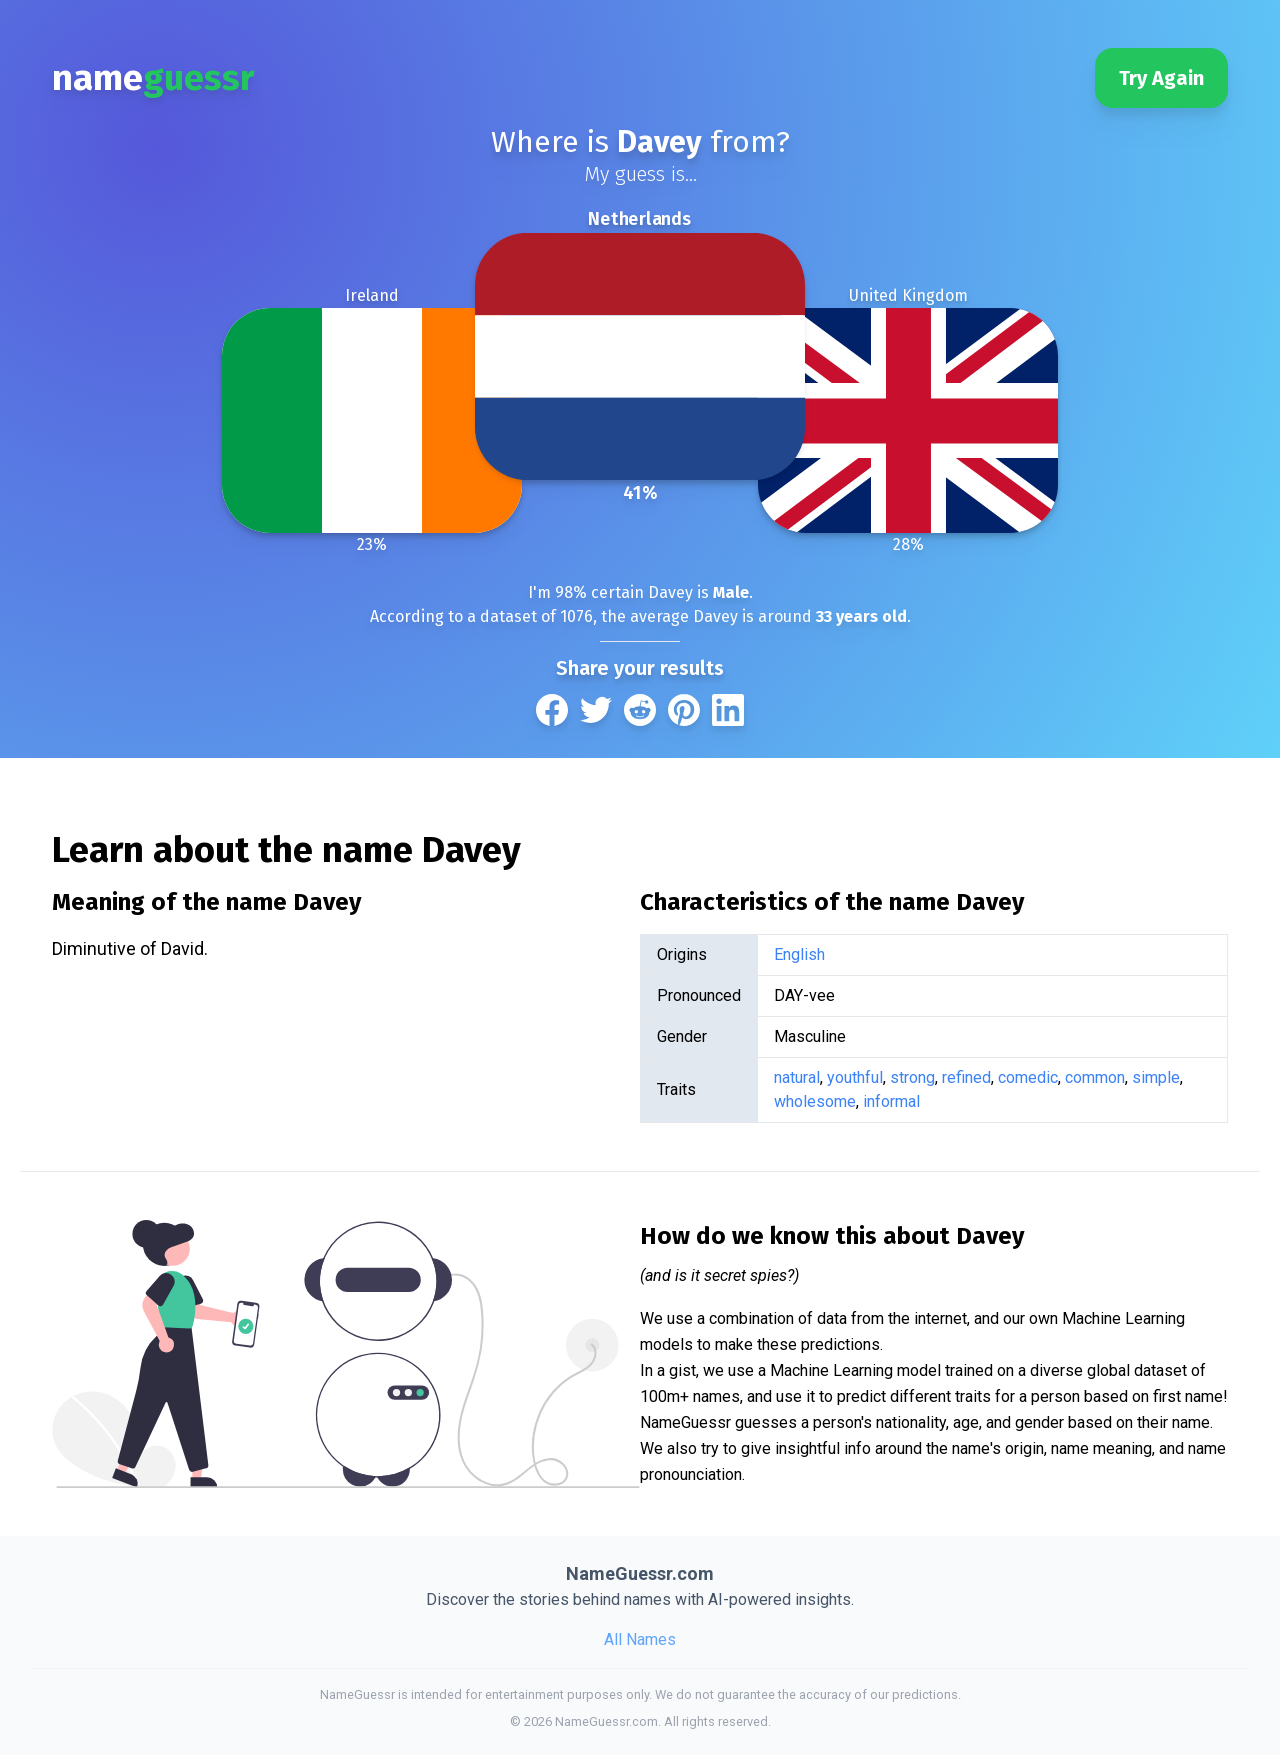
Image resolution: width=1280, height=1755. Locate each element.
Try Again (1161, 78)
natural (797, 1077)
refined (966, 1077)
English (799, 954)
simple (1156, 1077)
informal (891, 1101)
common (1095, 1077)
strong (912, 1077)
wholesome (815, 1101)
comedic (1028, 1077)
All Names (640, 1639)
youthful (855, 1077)
